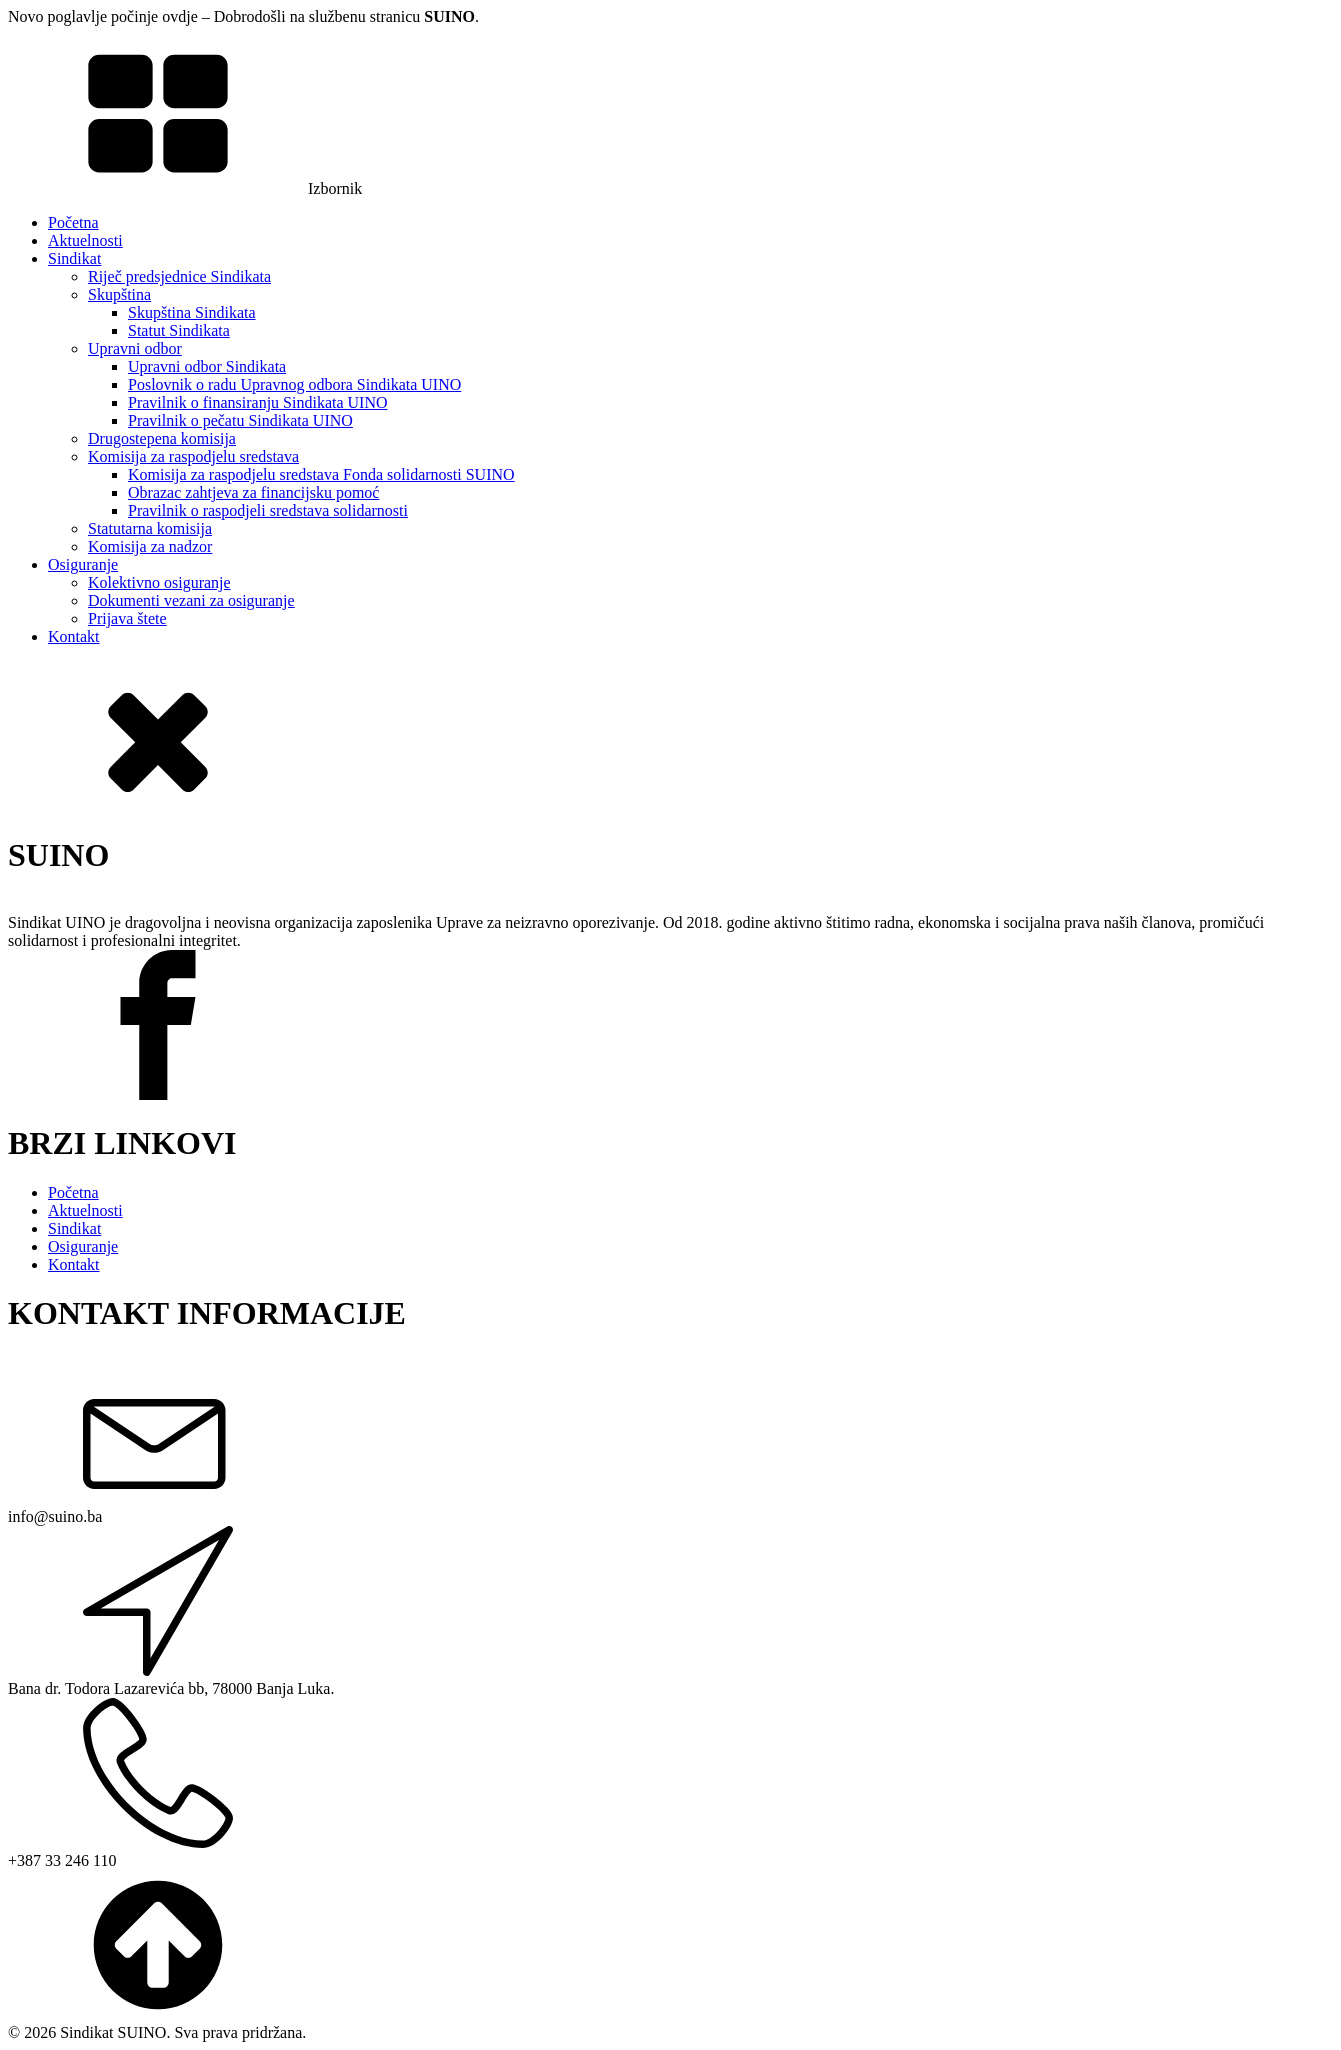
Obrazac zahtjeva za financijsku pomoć (253, 492)
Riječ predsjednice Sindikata (179, 276)
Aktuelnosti (85, 240)
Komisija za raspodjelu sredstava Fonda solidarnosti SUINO (321, 474)
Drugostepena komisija (162, 438)
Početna (73, 222)
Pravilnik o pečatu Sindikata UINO (240, 420)
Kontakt (74, 636)
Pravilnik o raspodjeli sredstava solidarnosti (268, 510)
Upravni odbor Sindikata (207, 366)
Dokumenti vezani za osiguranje (191, 600)
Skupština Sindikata (192, 312)
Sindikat (74, 258)
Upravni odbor (135, 348)
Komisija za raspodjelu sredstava (193, 456)
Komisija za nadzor (150, 546)
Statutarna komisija (150, 528)
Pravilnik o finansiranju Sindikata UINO (258, 402)
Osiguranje (83, 564)
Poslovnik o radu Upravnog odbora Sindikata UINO (294, 384)
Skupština (119, 294)
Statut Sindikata (179, 330)
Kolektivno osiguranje (159, 582)
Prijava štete (127, 618)
